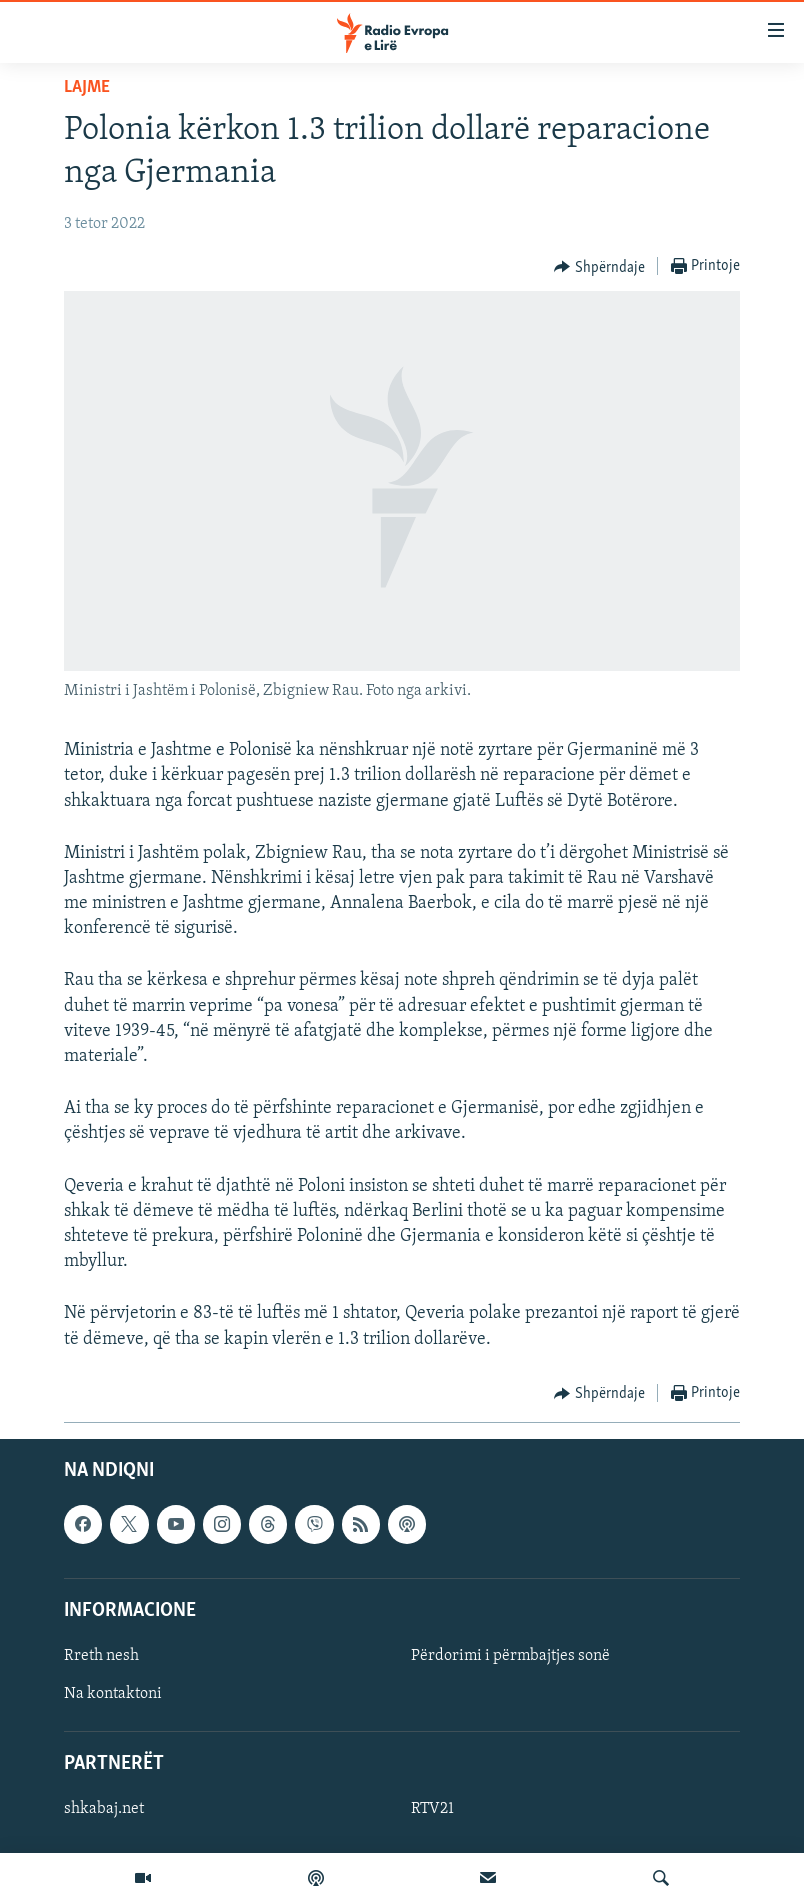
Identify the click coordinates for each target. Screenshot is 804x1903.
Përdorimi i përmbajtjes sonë (510, 1656)
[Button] (599, 267)
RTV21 (432, 1809)
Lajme (87, 87)
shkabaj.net (104, 1809)
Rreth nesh (101, 1656)
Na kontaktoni (113, 1694)
